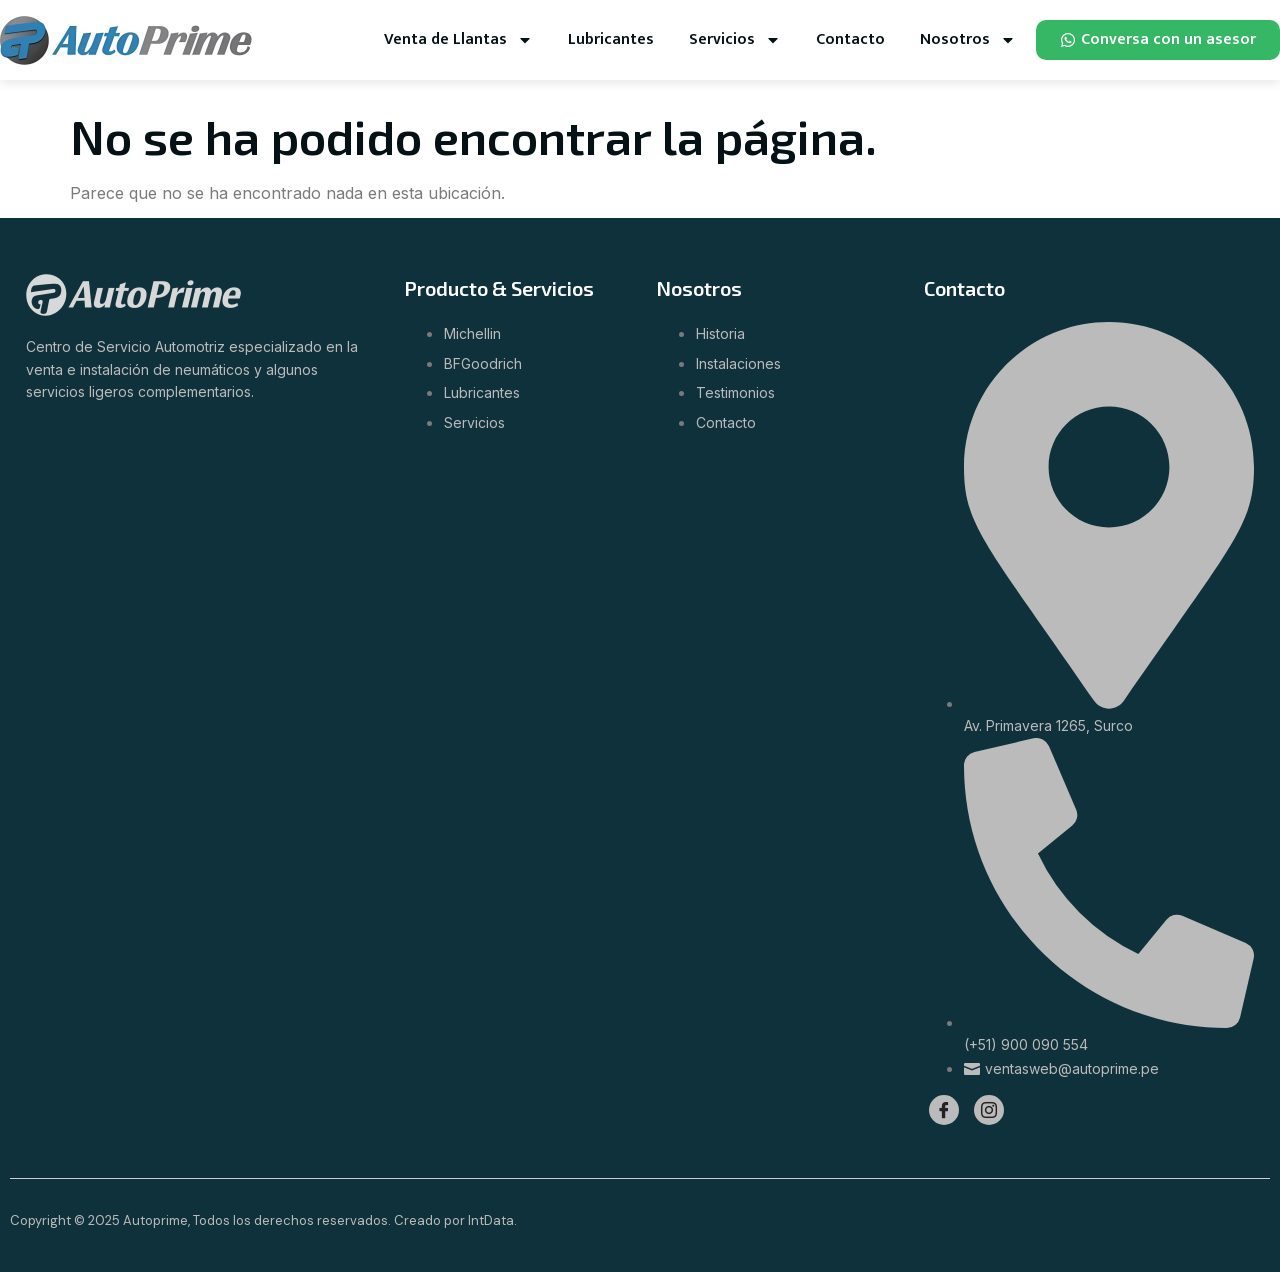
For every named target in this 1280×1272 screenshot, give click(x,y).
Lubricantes (611, 39)
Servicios (735, 40)
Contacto (850, 39)
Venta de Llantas (458, 40)
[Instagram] (989, 1110)
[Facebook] (944, 1110)
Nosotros (968, 40)
